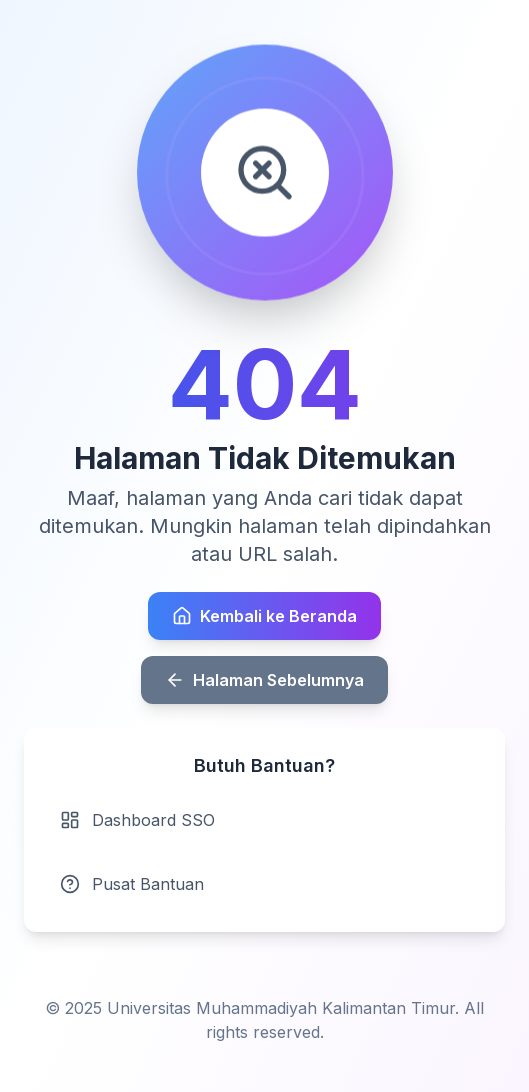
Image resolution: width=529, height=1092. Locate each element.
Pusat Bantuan (132, 884)
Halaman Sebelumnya (264, 680)
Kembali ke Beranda (264, 616)
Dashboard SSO (137, 820)
